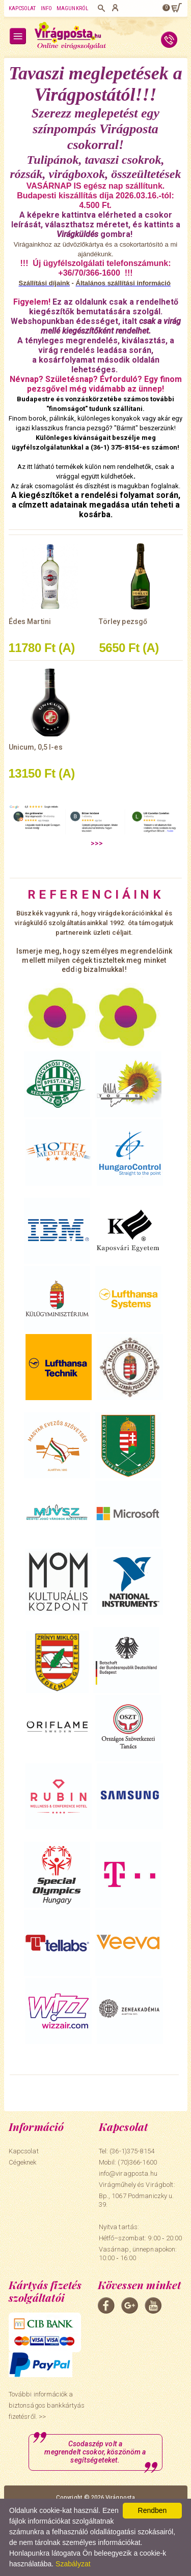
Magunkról (72, 8)
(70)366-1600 (137, 2162)
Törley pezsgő (123, 621)
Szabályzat (73, 2564)
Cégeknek (23, 2162)
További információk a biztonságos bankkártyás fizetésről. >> (47, 2405)
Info (46, 8)
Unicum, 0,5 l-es (36, 747)
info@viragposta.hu (128, 2173)
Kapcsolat (22, 8)
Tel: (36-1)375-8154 (126, 2151)
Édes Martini (30, 621)
